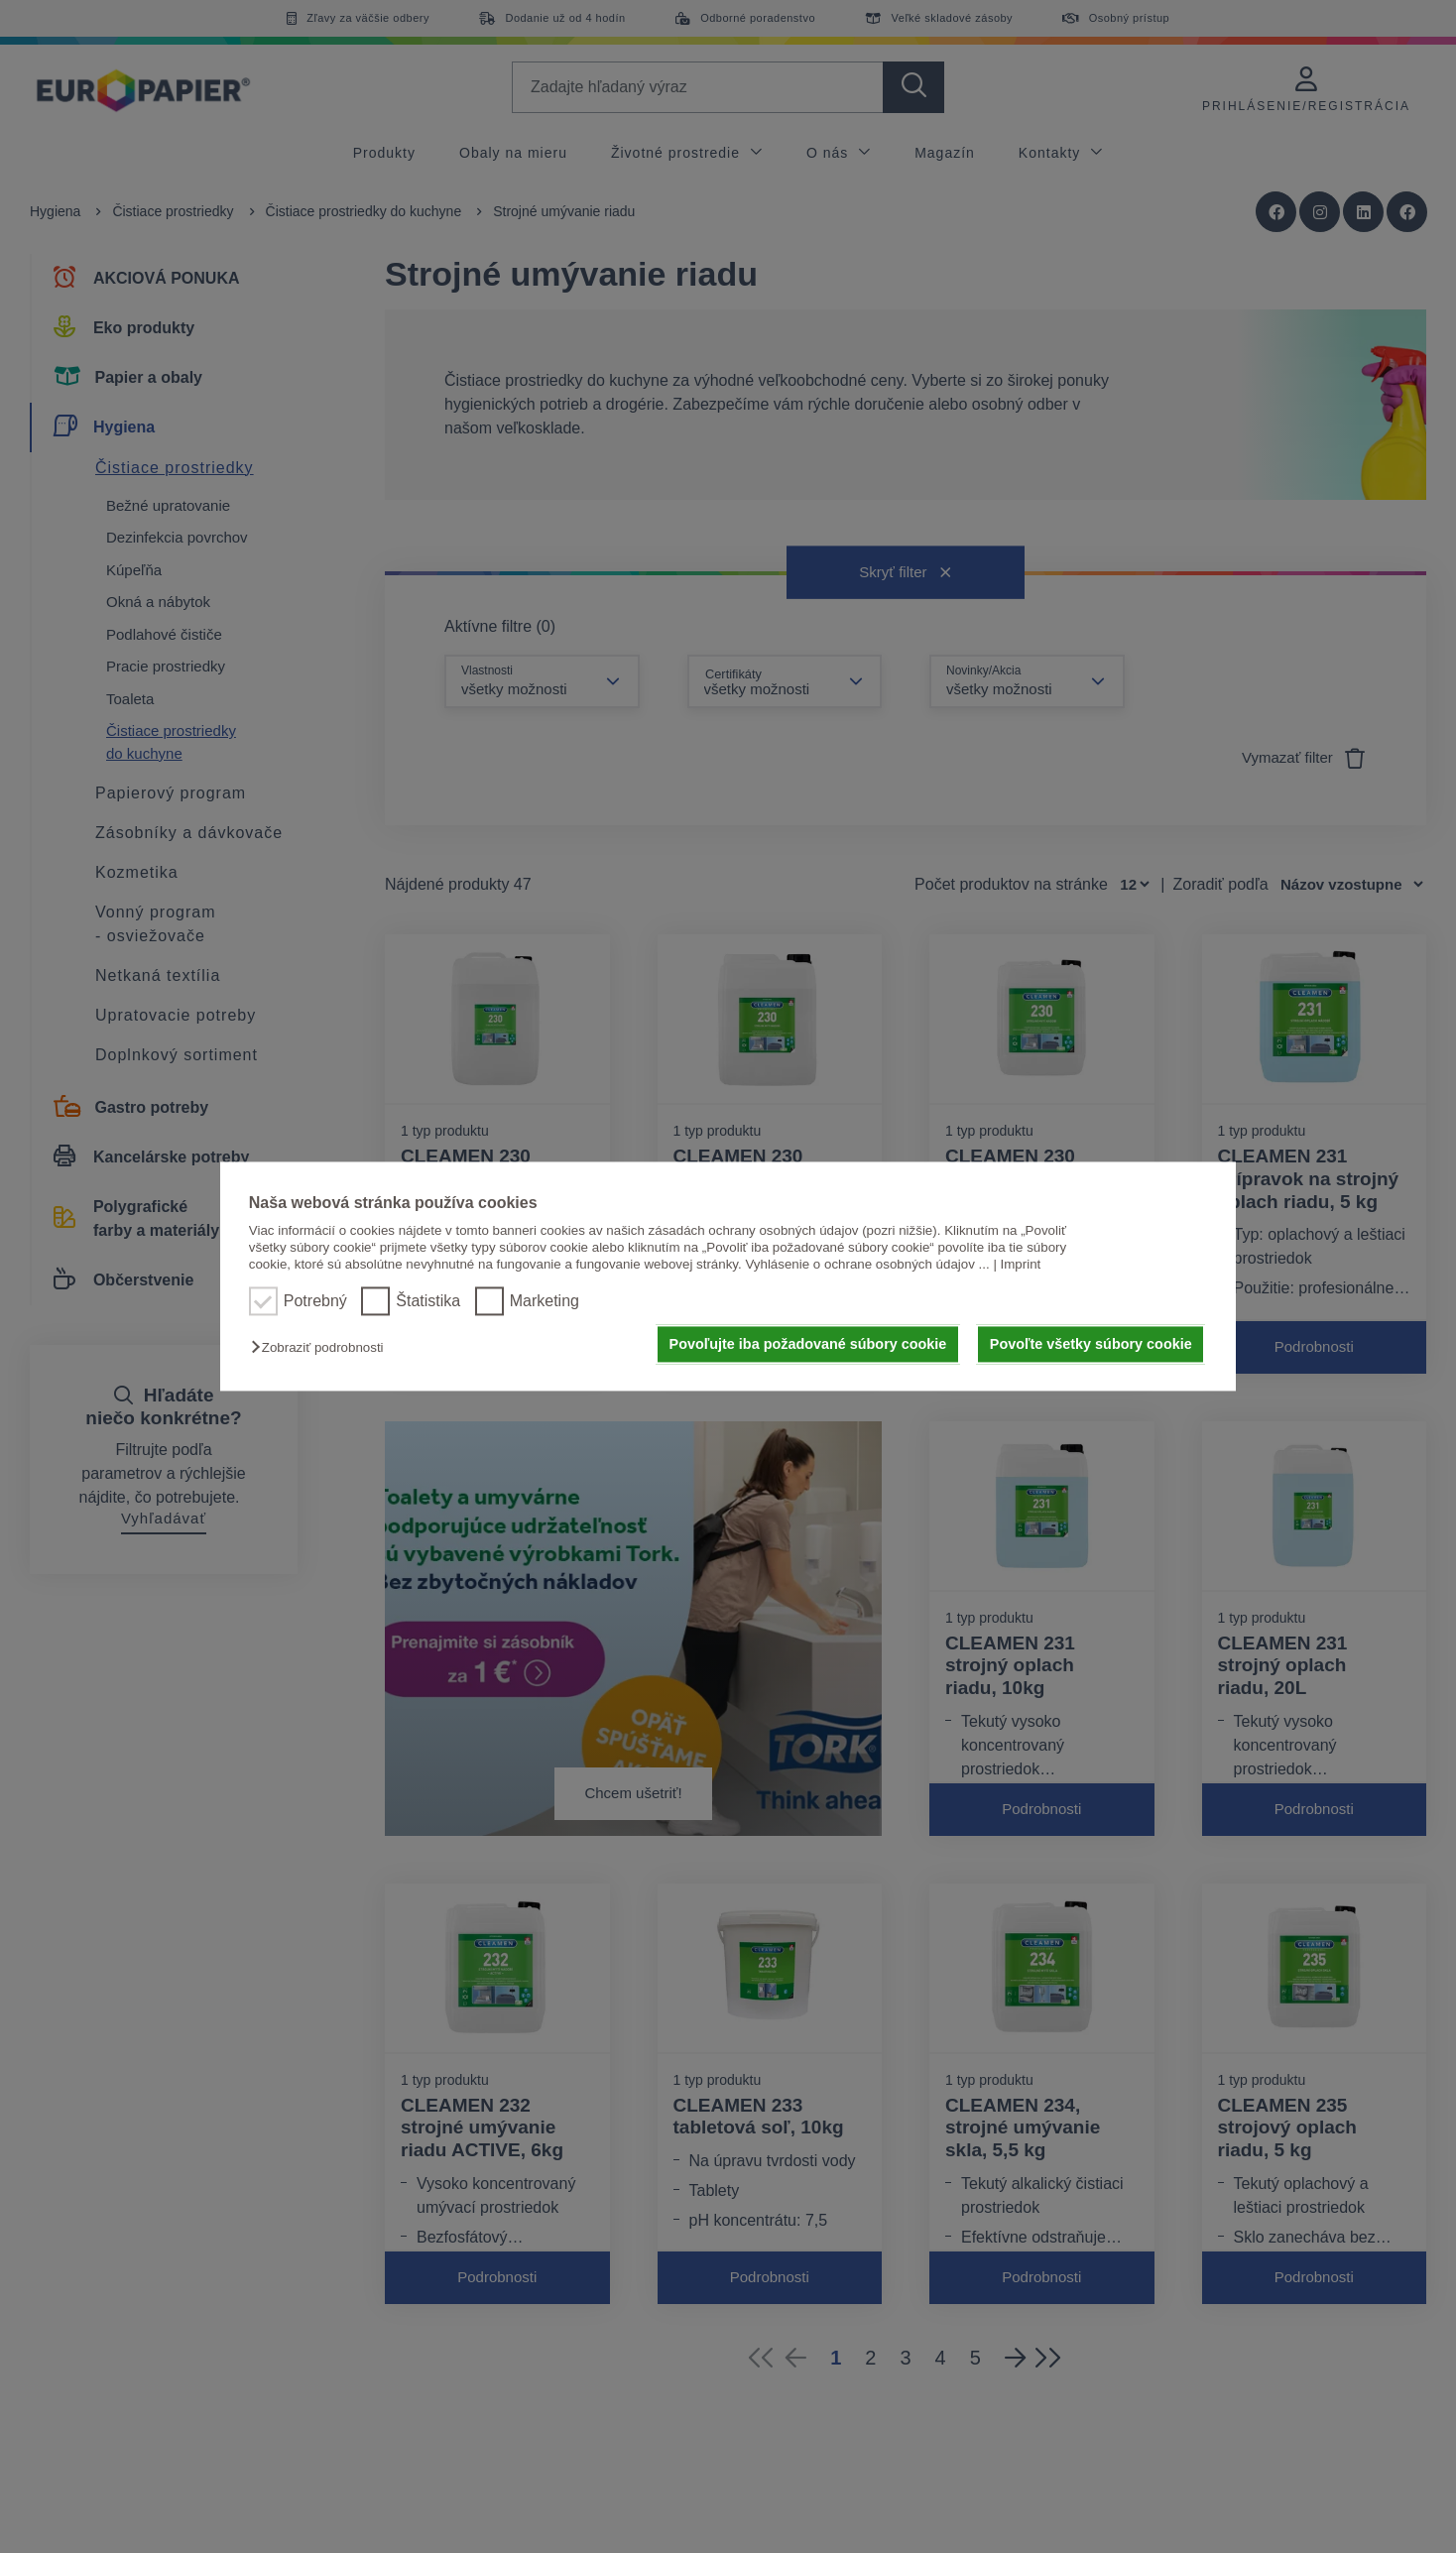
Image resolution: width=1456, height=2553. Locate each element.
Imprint (1021, 1265)
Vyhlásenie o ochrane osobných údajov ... (867, 1265)
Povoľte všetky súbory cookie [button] (1091, 1344)
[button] (322, 1347)
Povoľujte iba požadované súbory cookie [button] (808, 1344)
